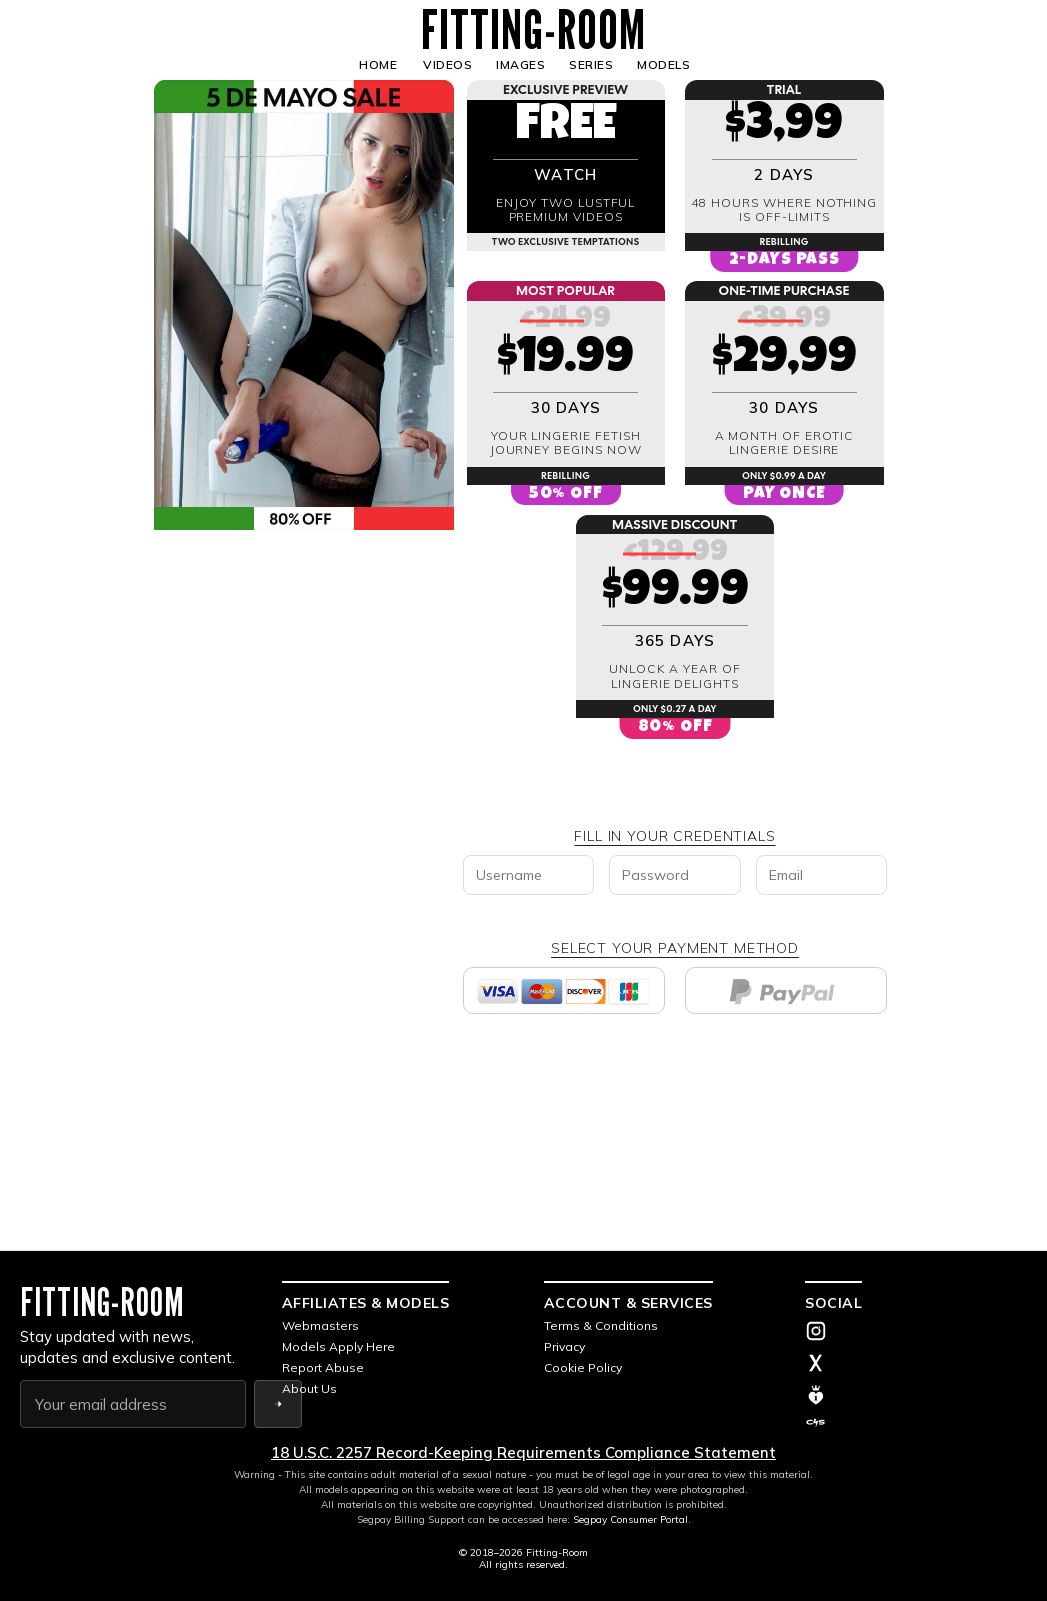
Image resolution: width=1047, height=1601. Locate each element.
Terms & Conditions (601, 1325)
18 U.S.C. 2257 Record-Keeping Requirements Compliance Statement (523, 1452)
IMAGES (520, 64)
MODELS (663, 64)
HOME (378, 64)
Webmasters (320, 1325)
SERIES (591, 64)
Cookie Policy (583, 1367)
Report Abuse (323, 1367)
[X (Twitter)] (916, 1365)
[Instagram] (916, 1333)
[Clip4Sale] (916, 1423)
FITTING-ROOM (533, 30)
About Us (309, 1388)
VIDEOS (447, 64)
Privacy (564, 1346)
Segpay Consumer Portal (630, 1519)
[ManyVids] (916, 1395)
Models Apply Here (338, 1346)
